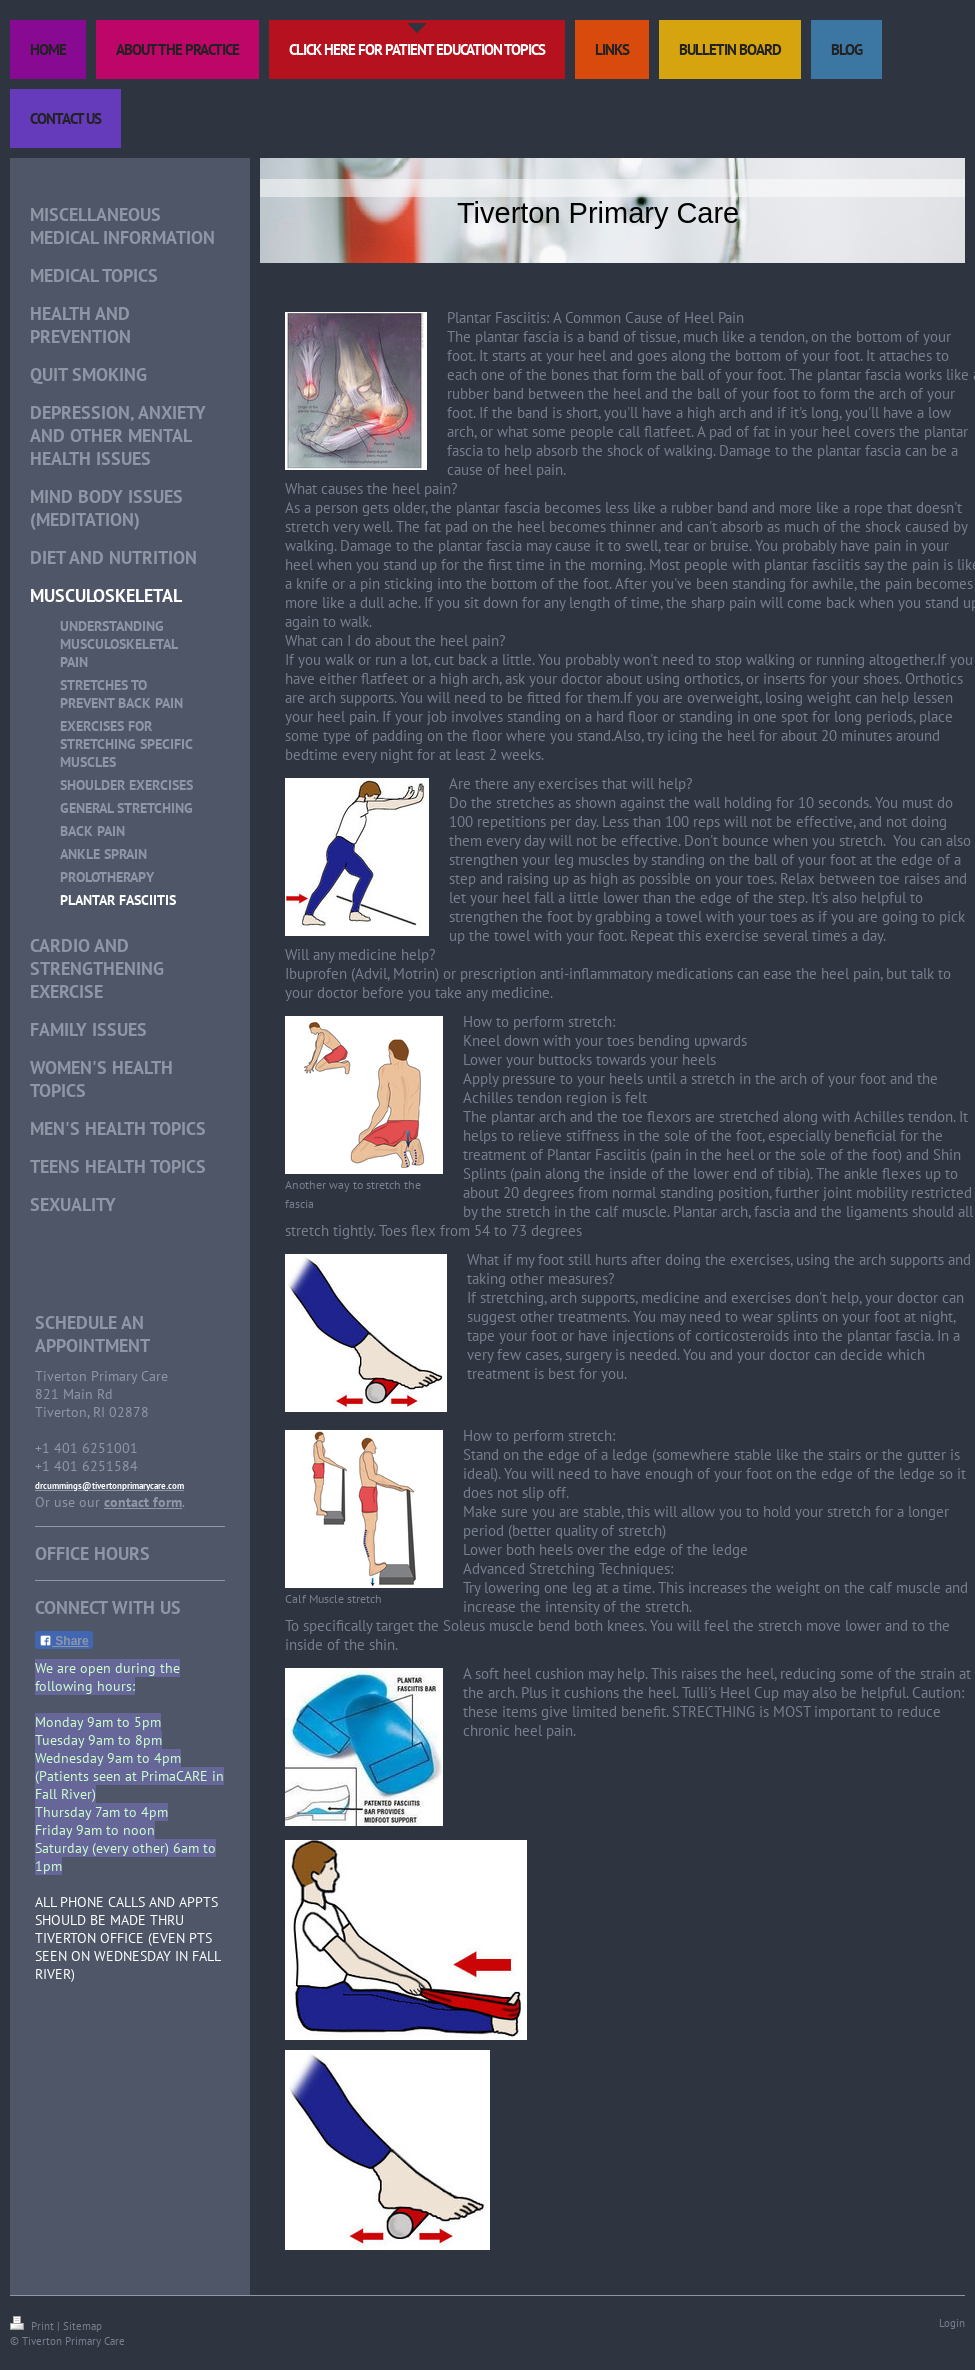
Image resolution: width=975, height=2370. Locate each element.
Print (33, 2326)
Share (64, 1641)
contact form (143, 1502)
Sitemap (82, 2326)
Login (952, 2323)
